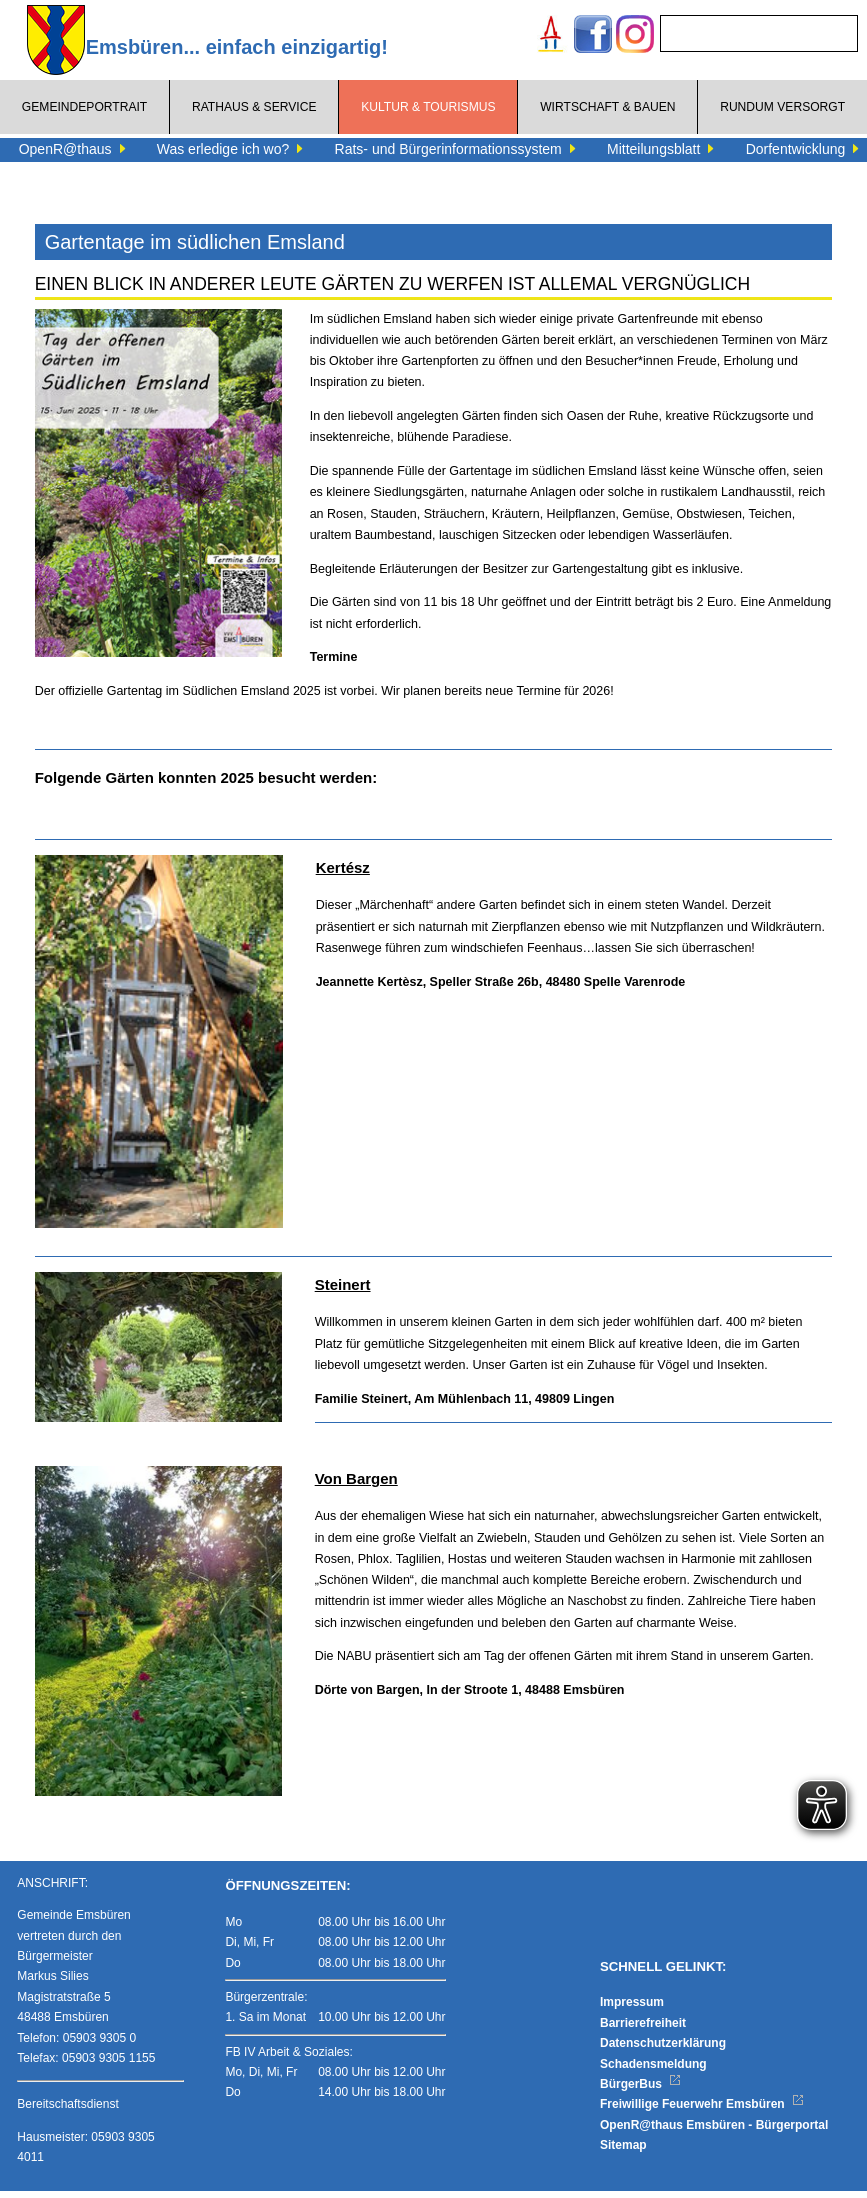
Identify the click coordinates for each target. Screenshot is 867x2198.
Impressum (632, 2009)
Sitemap (623, 2152)
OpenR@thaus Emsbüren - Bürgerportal (714, 2131)
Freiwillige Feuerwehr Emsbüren (702, 2111)
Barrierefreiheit (643, 2029)
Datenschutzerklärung (663, 2050)
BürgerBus (640, 2091)
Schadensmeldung (653, 2070)
